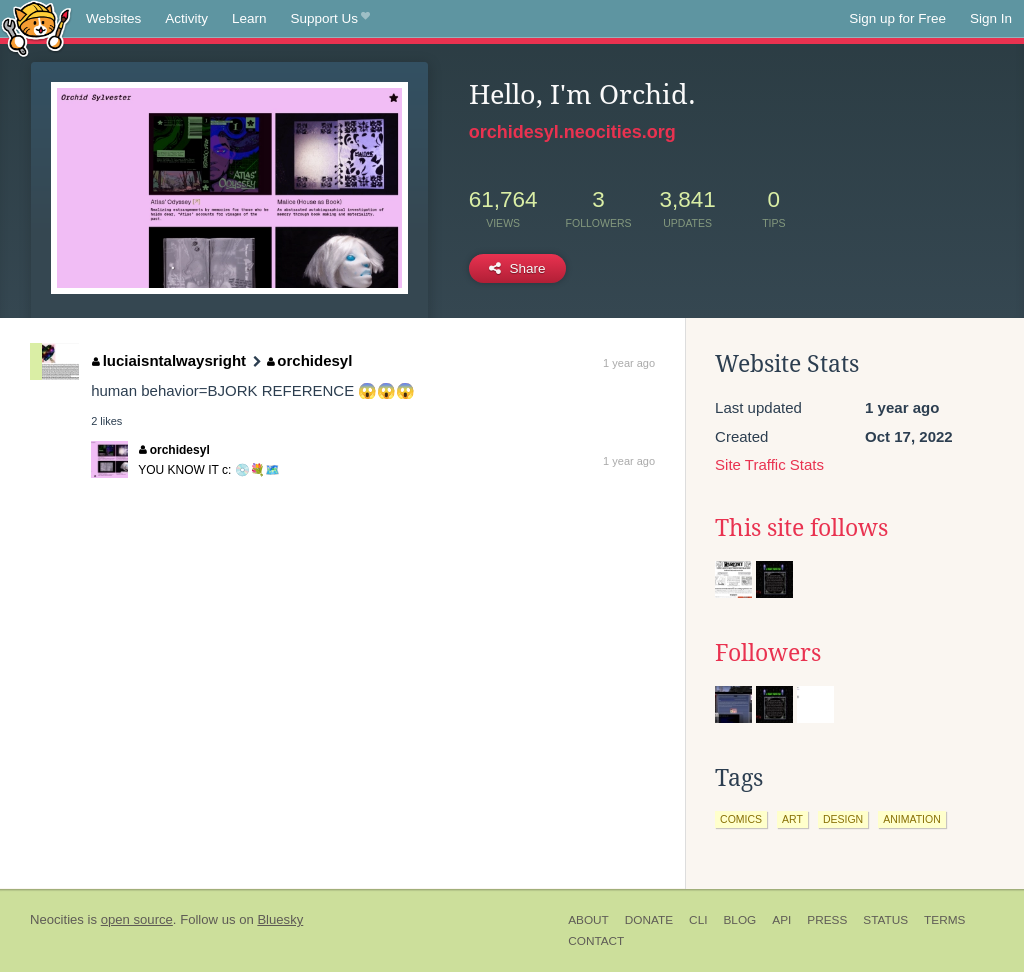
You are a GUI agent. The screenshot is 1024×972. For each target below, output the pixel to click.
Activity (186, 18)
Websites (113, 18)
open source (137, 919)
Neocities (57, 919)
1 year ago (629, 363)
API (781, 920)
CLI (698, 920)
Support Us (330, 19)
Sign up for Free (897, 18)
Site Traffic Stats (769, 464)
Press (827, 920)
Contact (596, 941)
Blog (739, 920)
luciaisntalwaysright (169, 360)
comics (741, 819)
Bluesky (280, 919)
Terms (944, 920)
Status (885, 920)
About (588, 920)
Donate (649, 920)
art (792, 819)
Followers (768, 653)
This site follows (801, 528)
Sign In (991, 18)
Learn (249, 18)
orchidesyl (310, 360)
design (843, 819)
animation (912, 819)
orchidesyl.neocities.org (572, 132)
